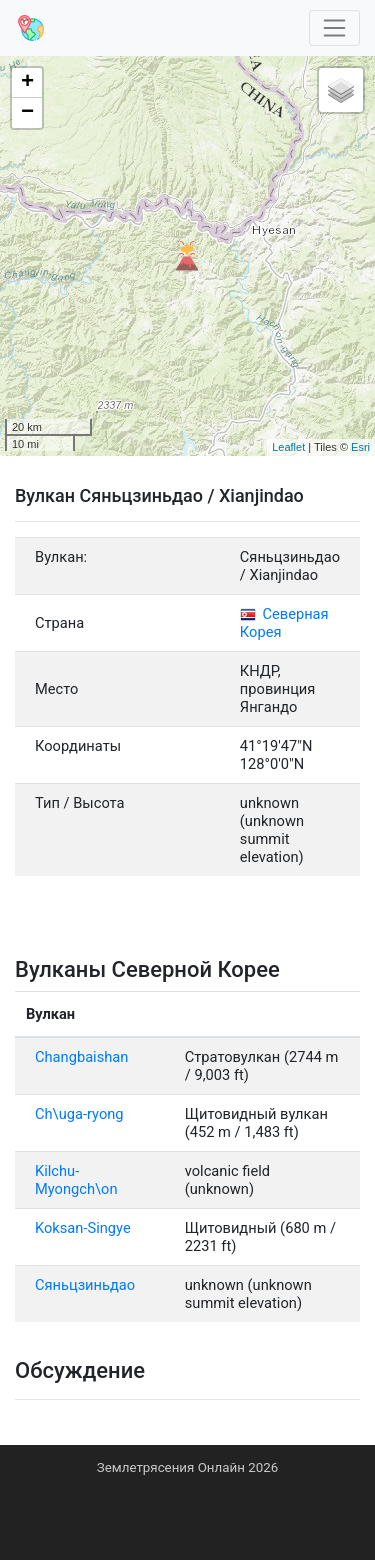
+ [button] (27, 83)
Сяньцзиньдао (85, 1285)
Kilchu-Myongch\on (76, 1180)
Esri (360, 447)
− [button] (27, 113)
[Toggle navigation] (335, 28)
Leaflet (288, 447)
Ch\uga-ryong (79, 1114)
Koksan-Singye (83, 1228)
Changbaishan (81, 1057)
